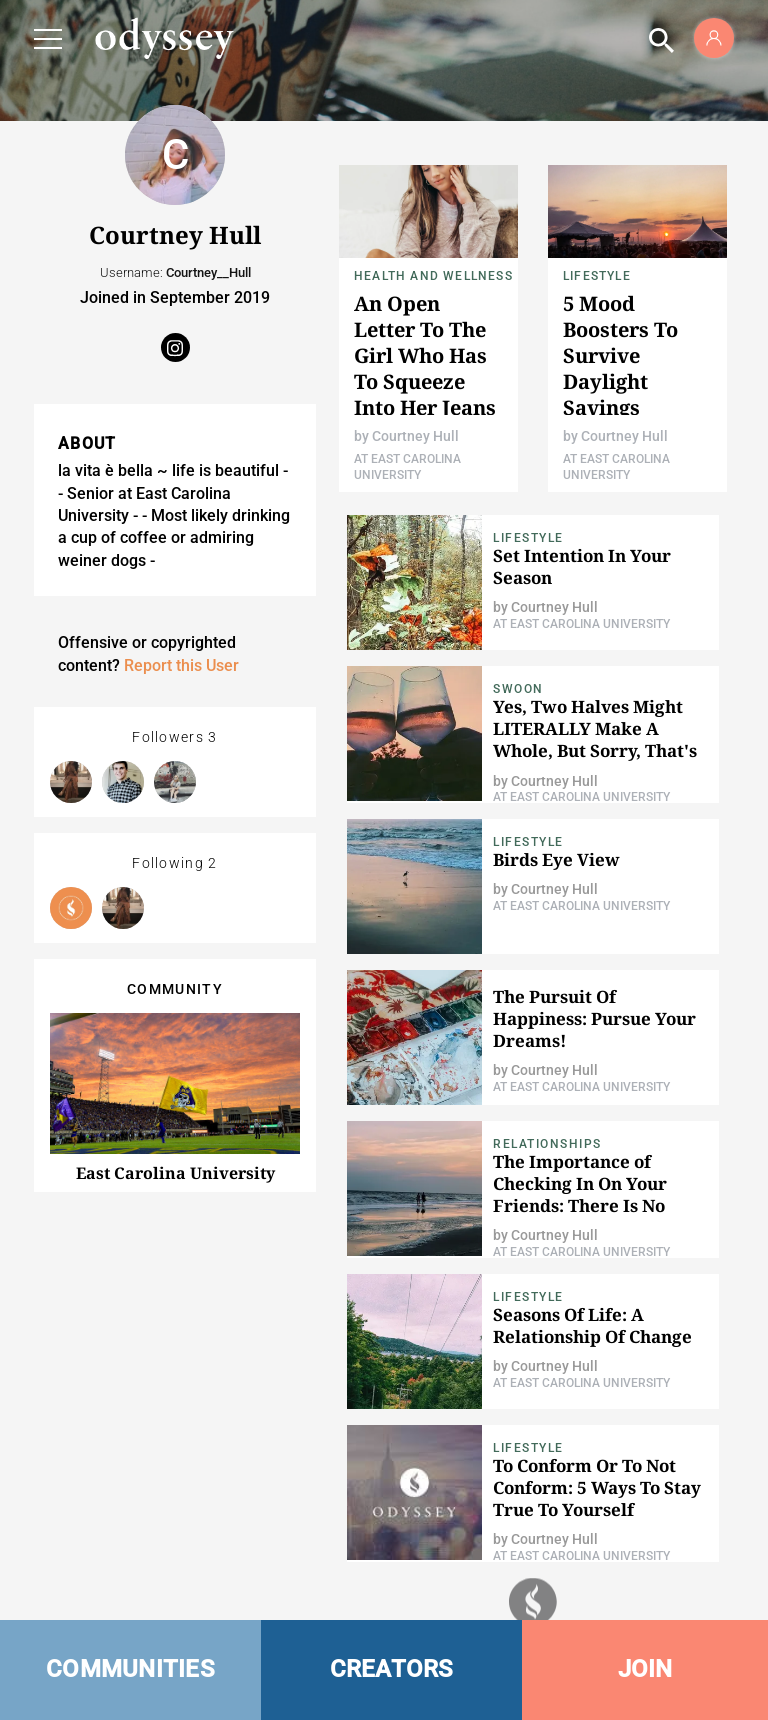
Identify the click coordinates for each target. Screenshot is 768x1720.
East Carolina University (175, 1173)
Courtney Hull (415, 436)
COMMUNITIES (130, 1669)
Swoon (518, 689)
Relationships (547, 1144)
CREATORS (392, 1669)
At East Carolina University (581, 624)
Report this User (181, 665)
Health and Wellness (433, 276)
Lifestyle (597, 276)
